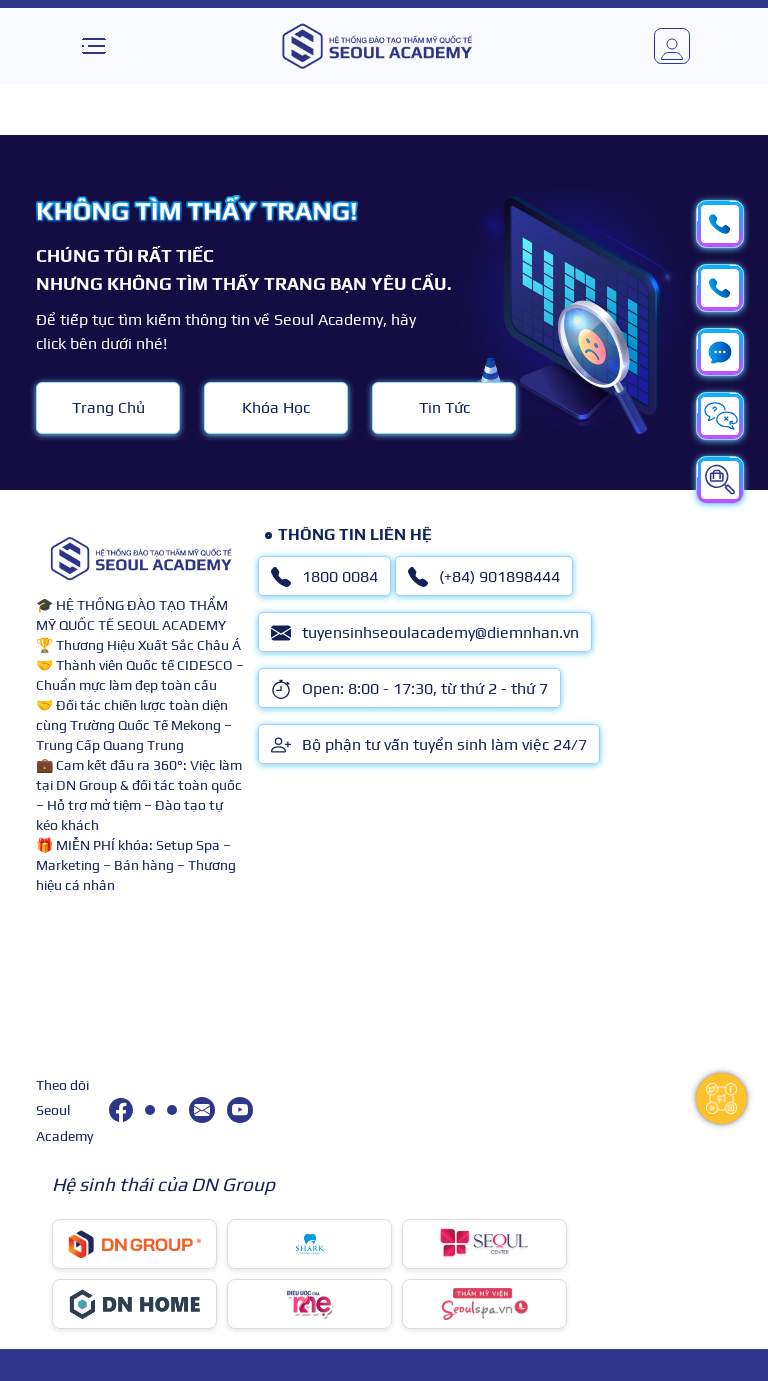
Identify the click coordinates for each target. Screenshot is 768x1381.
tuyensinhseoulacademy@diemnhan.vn (425, 633)
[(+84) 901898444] (172, 1110)
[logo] (377, 46)
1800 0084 (324, 577)
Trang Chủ (108, 407)
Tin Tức (444, 407)
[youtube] (240, 1110)
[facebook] (121, 1110)
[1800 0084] (150, 1110)
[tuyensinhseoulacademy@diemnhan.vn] (202, 1110)
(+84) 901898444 (484, 577)
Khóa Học (276, 407)
